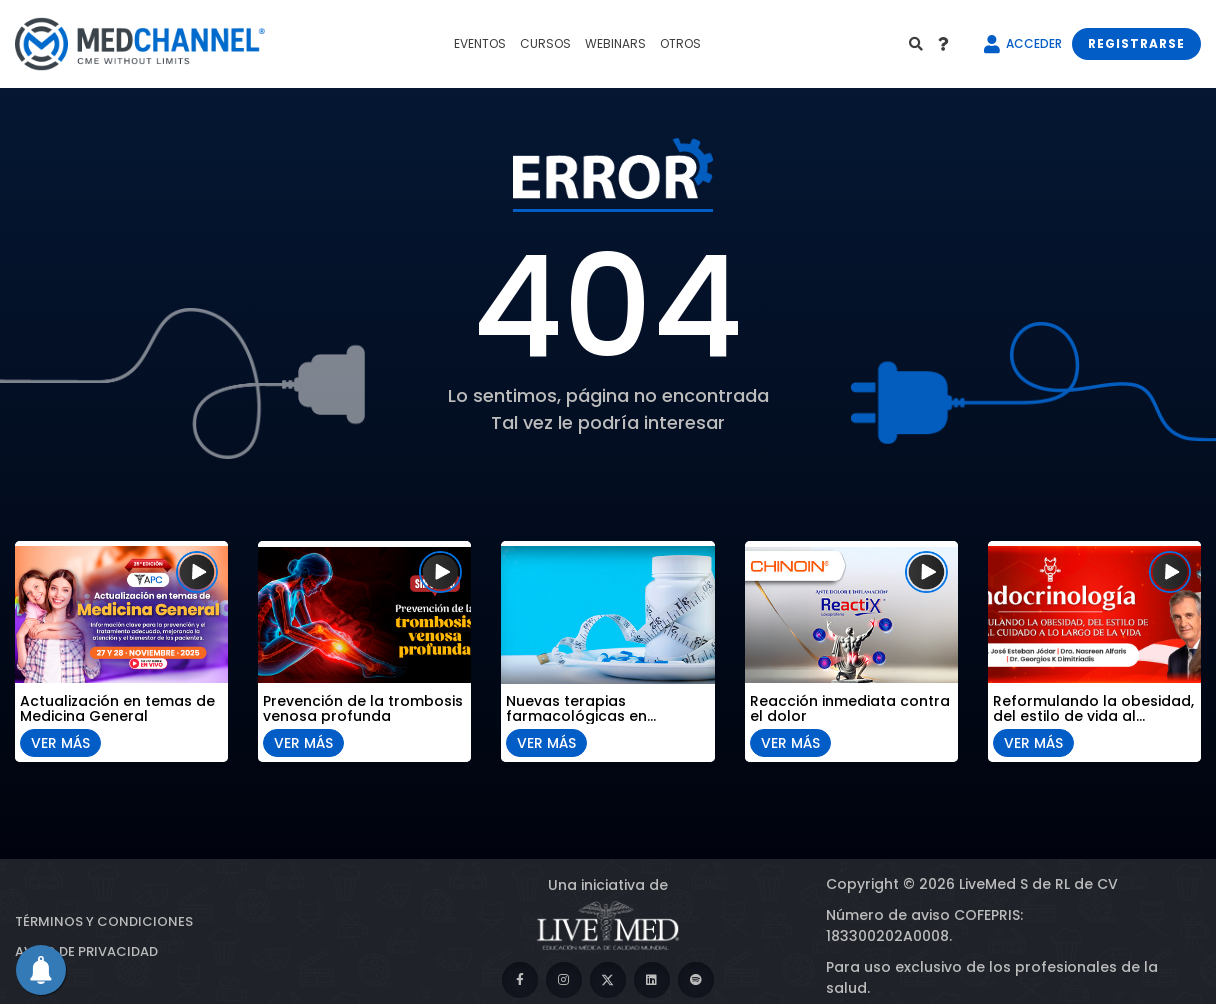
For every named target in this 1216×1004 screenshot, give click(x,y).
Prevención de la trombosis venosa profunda (363, 706)
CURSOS (545, 43)
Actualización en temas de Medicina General (117, 706)
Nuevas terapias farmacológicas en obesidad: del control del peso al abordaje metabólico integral (598, 706)
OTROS (680, 43)
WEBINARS (615, 43)
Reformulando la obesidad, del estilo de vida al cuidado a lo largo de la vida (1093, 706)
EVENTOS (480, 43)
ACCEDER (1034, 43)
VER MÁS (60, 740)
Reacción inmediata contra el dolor (850, 706)
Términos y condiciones (104, 921)
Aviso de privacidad (86, 951)
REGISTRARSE (1136, 43)
